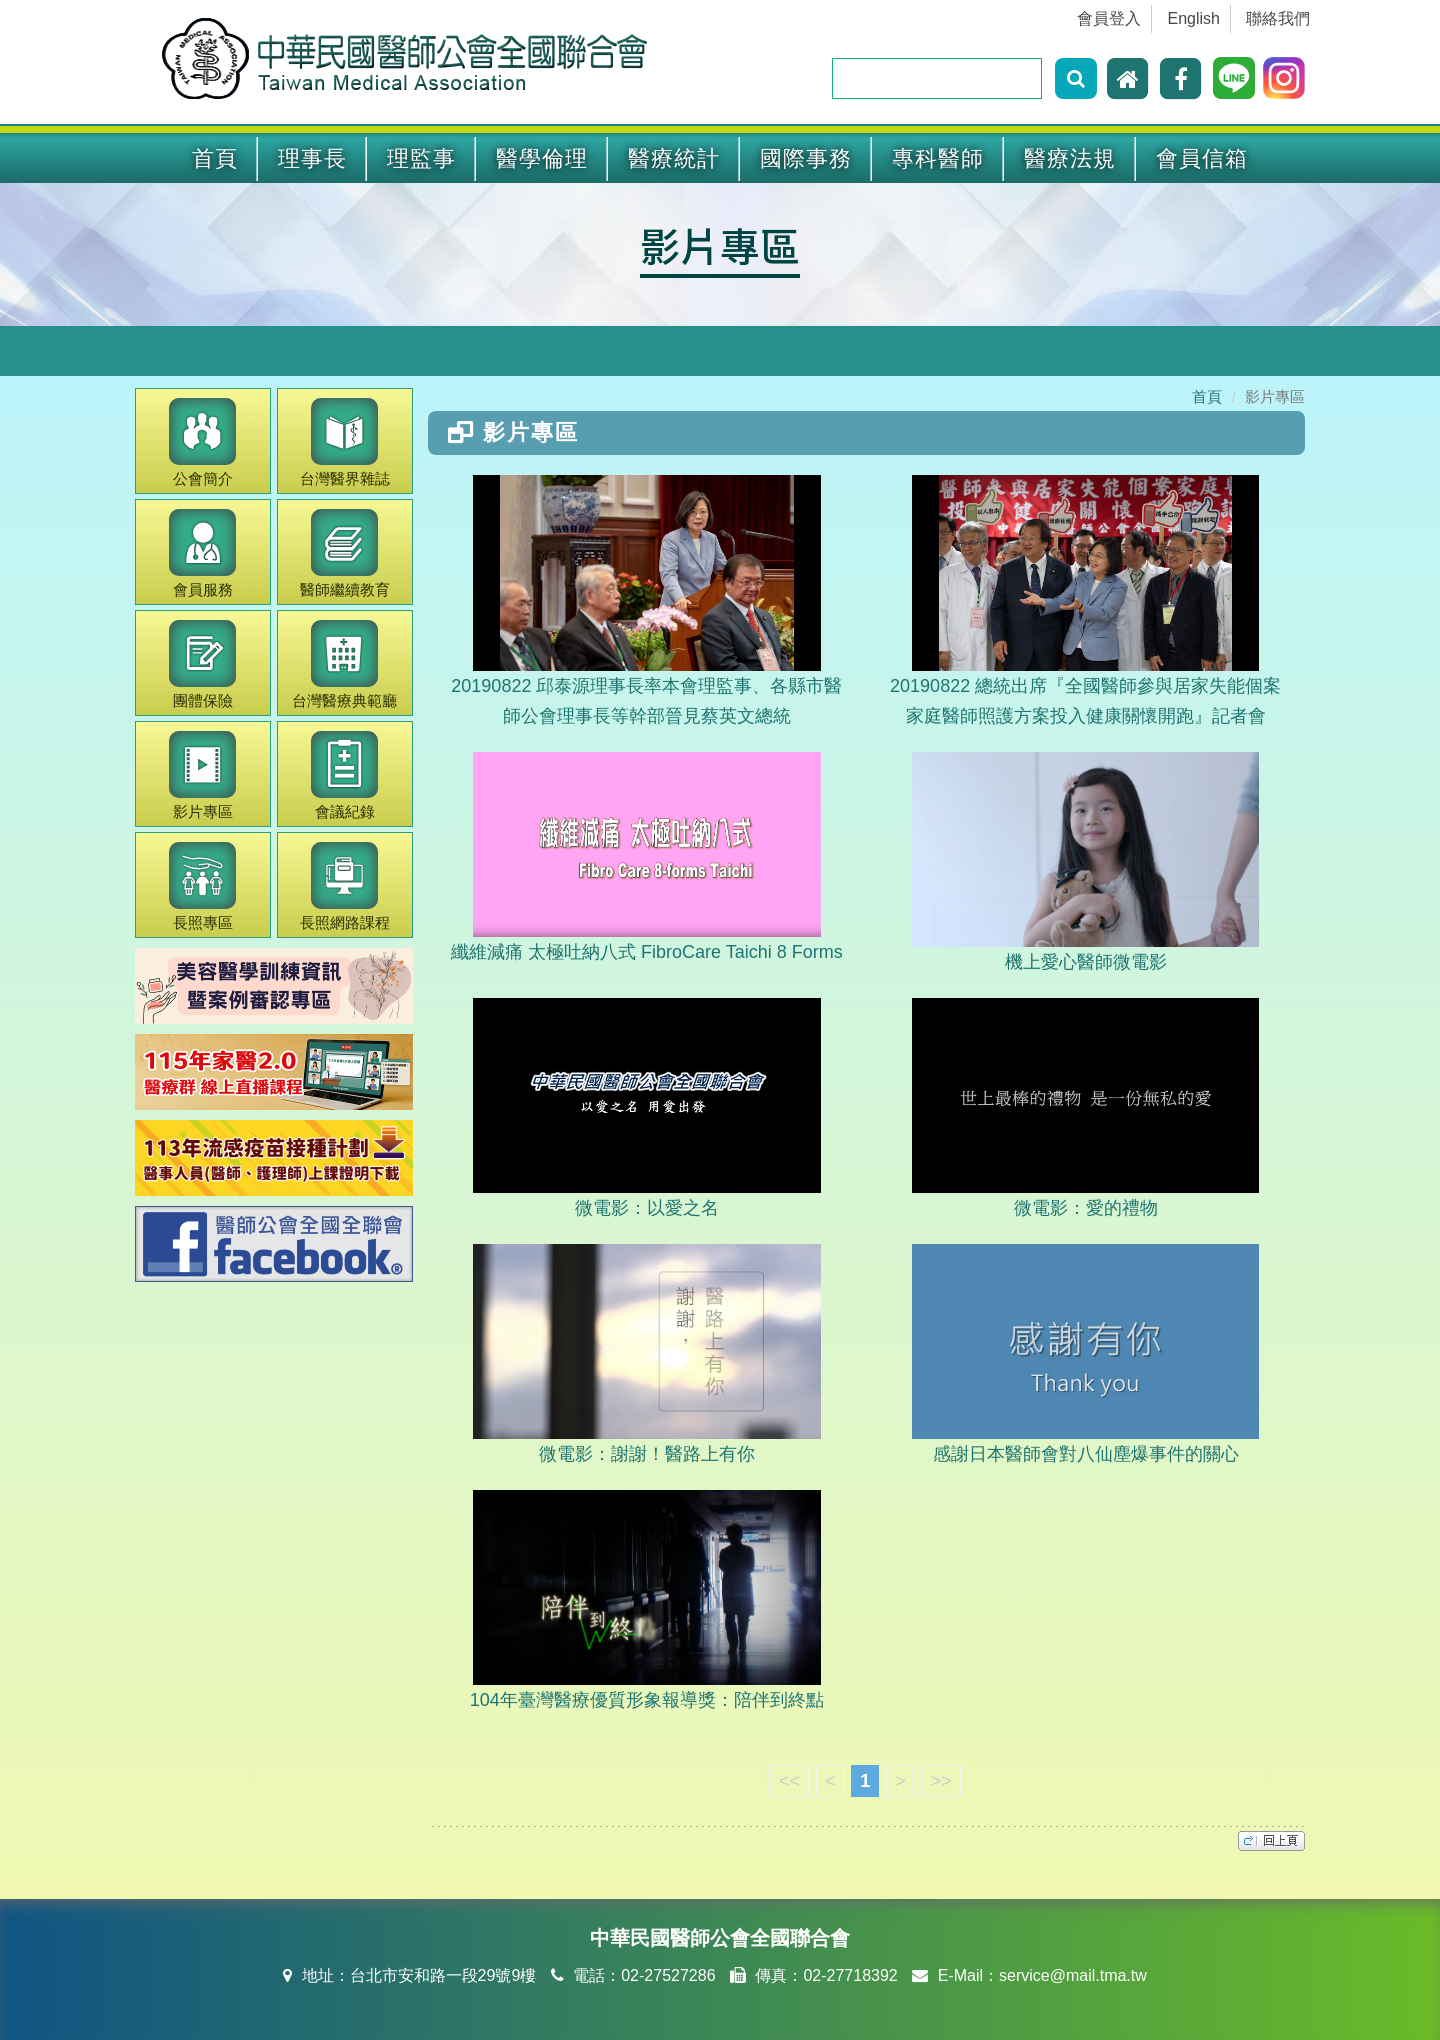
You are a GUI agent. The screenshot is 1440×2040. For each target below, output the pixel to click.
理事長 (312, 158)
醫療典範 (344, 664)
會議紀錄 (344, 775)
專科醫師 (938, 158)
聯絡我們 (1278, 18)
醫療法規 (1070, 158)
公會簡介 (202, 442)
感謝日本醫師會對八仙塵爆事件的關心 (1085, 1354)
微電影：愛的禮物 (1085, 1108)
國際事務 (806, 158)
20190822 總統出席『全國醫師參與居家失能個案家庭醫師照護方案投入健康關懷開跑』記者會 (1085, 600)
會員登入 (1109, 18)
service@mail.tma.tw (1073, 1975)
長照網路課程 (345, 886)
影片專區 (720, 245)
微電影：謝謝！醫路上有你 (646, 1354)
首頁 (215, 158)
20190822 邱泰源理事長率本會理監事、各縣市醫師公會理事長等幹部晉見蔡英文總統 (646, 600)
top (1271, 1841)
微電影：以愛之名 (646, 1108)
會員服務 (202, 553)
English (1194, 18)
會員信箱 (1202, 158)
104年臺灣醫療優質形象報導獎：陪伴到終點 (647, 1600)
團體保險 (202, 664)
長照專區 (202, 886)
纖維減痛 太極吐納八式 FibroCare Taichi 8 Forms (647, 857)
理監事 (421, 158)
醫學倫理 (542, 158)
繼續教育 (345, 553)
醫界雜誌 (345, 442)
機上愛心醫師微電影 (1085, 862)
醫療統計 (674, 158)
